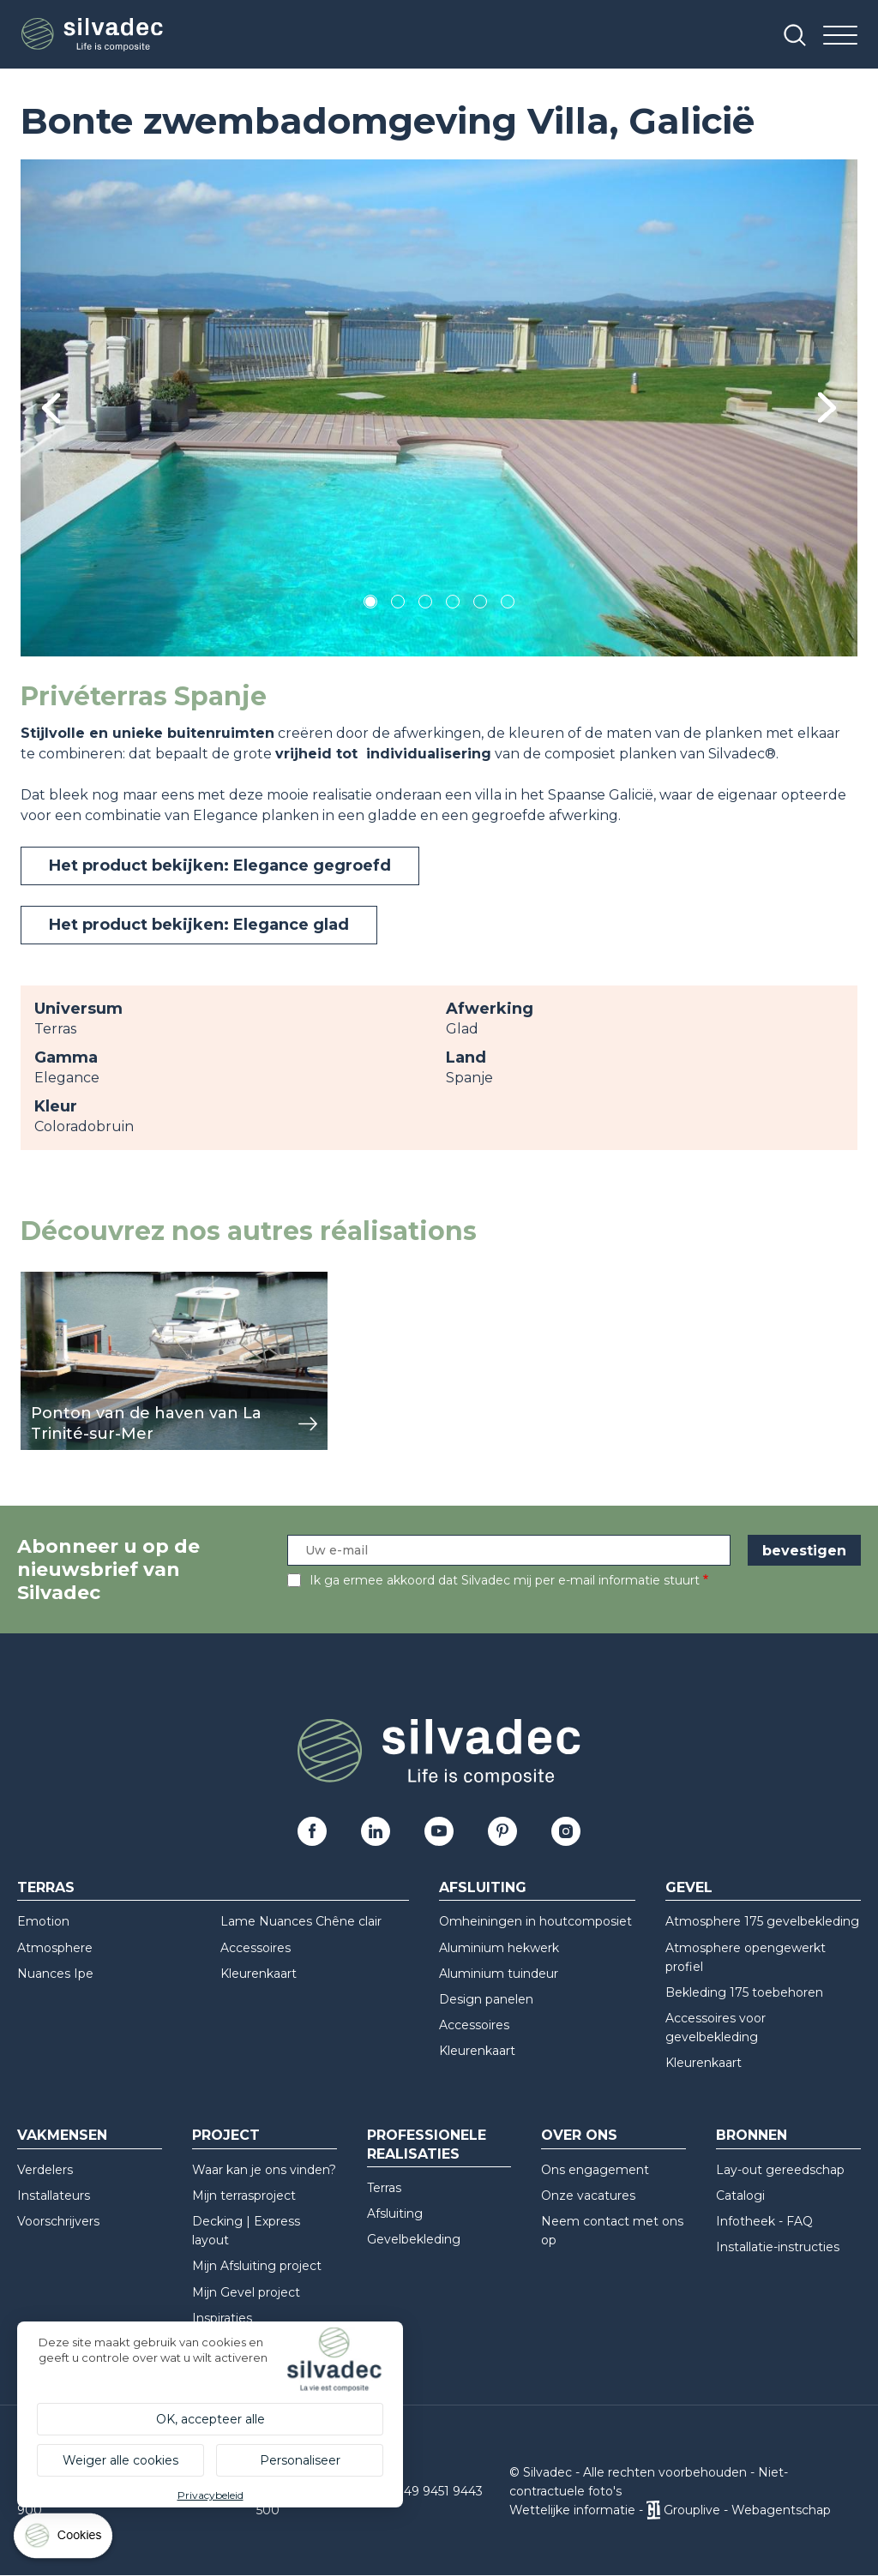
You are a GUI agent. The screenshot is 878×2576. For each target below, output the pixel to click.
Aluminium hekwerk (499, 1948)
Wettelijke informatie (572, 2510)
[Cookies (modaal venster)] (64, 2539)
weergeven (60, 1281)
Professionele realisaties (426, 2144)
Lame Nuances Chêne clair (301, 1921)
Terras (46, 1887)
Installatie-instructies (777, 2247)
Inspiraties (222, 2318)
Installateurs (53, 2195)
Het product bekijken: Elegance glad (199, 924)
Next (827, 407)
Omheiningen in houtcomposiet (535, 1921)
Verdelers (45, 2170)
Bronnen (751, 2135)
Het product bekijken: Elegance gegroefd (220, 865)
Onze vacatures (588, 2195)
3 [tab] (425, 604)
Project (226, 2135)
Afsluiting (482, 1887)
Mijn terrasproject (244, 2195)
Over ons (579, 2135)
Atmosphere (55, 1948)
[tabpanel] (439, 407)
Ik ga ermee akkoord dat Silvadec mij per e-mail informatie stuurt (505, 1580)
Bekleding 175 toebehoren (744, 1992)
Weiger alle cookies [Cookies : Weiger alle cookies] (120, 2460)
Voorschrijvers (58, 2221)
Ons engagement (595, 2170)
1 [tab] (370, 604)
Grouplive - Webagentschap (747, 2510)
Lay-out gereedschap (780, 2170)
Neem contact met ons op (612, 2231)
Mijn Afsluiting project (257, 2265)
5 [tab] (480, 604)
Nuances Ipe (55, 1973)
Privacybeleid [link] (210, 2495)
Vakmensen (62, 2135)
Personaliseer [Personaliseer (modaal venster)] (300, 2460)
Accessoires (255, 1948)
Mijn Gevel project (246, 2292)
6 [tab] (508, 604)
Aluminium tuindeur (498, 1973)
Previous (51, 408)
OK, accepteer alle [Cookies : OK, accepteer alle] (210, 2419)
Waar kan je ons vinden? (264, 2170)
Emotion (43, 1921)
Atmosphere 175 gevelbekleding (762, 1921)
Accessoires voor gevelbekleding (715, 2027)
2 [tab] (398, 604)
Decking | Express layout (246, 2231)
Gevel (689, 1887)
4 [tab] (452, 604)
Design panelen (486, 1999)
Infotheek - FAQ (764, 2221)
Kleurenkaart (258, 1973)
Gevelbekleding (413, 2239)
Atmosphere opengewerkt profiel (745, 1957)
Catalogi (740, 2195)
